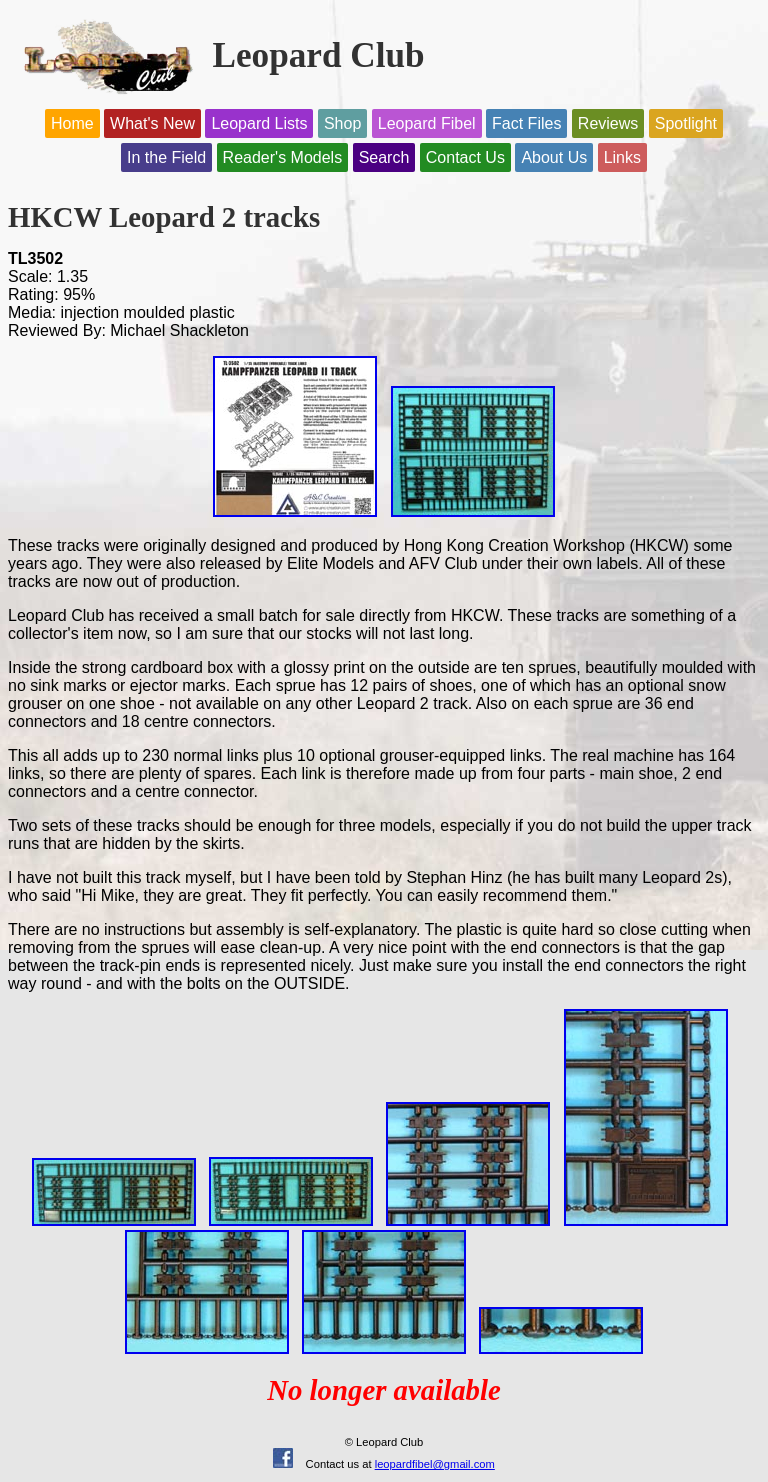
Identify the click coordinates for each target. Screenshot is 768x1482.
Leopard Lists (259, 123)
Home (72, 123)
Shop (342, 123)
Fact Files (526, 123)
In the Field (166, 157)
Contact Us (465, 157)
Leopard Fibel (427, 123)
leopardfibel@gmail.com (435, 1464)
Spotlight (686, 123)
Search (384, 157)
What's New (152, 123)
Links (622, 157)
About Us (554, 157)
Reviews (608, 123)
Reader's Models (283, 157)
